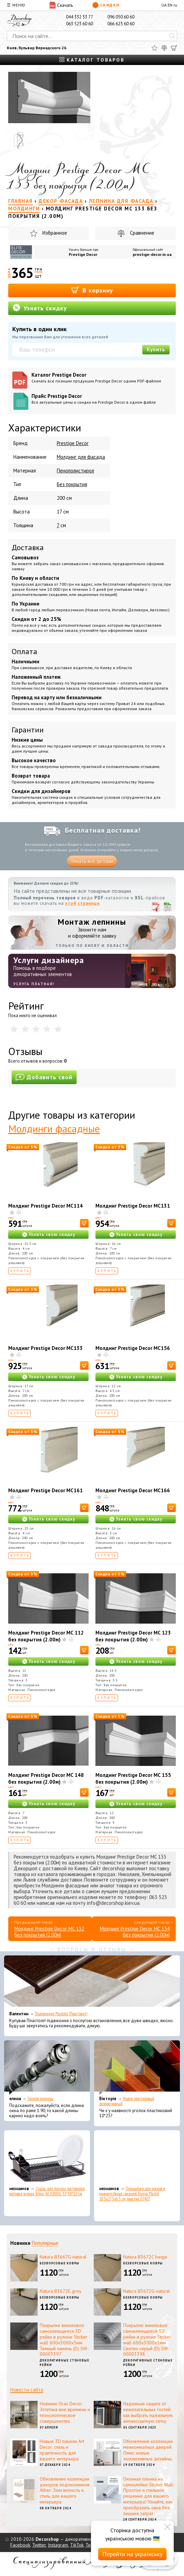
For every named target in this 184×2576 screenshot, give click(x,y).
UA (164, 5)
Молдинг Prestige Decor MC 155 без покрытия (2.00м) (133, 1778)
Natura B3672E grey (60, 2291)
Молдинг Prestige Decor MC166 (132, 1490)
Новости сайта (26, 2389)
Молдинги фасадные (54, 1128)
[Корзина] (174, 48)
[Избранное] (154, 48)
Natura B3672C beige (145, 2257)
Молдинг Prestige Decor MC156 (132, 1348)
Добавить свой (44, 1077)
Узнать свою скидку (52, 1234)
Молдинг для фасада (81, 457)
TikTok (76, 2545)
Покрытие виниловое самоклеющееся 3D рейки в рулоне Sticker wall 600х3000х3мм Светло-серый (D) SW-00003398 (147, 2339)
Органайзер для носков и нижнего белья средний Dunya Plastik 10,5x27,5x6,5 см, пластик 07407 (132, 2194)
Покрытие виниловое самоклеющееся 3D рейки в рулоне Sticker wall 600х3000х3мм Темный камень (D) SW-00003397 (64, 2339)
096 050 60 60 (120, 17)
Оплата (24, 651)
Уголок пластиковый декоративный (126, 2101)
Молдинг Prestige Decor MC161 (45, 1490)
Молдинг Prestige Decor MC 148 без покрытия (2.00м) (46, 1778)
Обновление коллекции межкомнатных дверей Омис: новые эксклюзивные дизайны (148, 2449)
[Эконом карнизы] (47, 2067)
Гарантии (28, 729)
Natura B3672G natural (146, 2291)
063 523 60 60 (79, 24)
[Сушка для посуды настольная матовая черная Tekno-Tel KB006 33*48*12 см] (47, 2157)
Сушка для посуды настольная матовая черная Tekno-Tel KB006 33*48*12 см (47, 2191)
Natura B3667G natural (63, 2257)
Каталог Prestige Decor (101, 377)
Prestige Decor (83, 254)
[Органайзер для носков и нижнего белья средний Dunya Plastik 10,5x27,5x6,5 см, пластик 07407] (137, 2157)
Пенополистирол (75, 470)
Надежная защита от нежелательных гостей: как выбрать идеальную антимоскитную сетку (148, 2412)
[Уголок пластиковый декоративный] (137, 2067)
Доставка (28, 547)
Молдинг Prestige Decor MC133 (45, 1348)
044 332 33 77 (79, 17)
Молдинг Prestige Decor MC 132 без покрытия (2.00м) (49, 1931)
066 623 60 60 (120, 24)
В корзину (92, 290)
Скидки (106, 5)
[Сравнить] (164, 48)
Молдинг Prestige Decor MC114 (45, 1205)
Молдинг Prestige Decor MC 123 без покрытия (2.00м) (133, 1636)
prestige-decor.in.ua (152, 254)
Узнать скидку (39, 307)
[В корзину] (84, 1223)
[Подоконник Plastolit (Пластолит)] (92, 1982)
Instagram (58, 2545)
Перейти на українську (132, 2554)
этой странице (82, 903)
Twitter (39, 2545)
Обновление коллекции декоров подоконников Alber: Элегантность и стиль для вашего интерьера (65, 2490)
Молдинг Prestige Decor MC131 (132, 1205)
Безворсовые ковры (59, 2263)
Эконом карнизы (40, 2099)
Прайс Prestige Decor (101, 399)
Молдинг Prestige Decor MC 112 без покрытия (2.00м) (46, 1636)
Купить (156, 349)
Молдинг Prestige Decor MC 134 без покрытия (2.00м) (135, 1931)
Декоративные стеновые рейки (64, 2362)
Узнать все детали (92, 861)
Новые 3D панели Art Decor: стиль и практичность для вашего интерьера (62, 2449)
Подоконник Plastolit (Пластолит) (61, 2014)
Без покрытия (72, 484)
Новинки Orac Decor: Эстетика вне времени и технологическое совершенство (65, 2412)
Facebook (20, 2545)
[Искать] (172, 36)
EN (170, 5)
